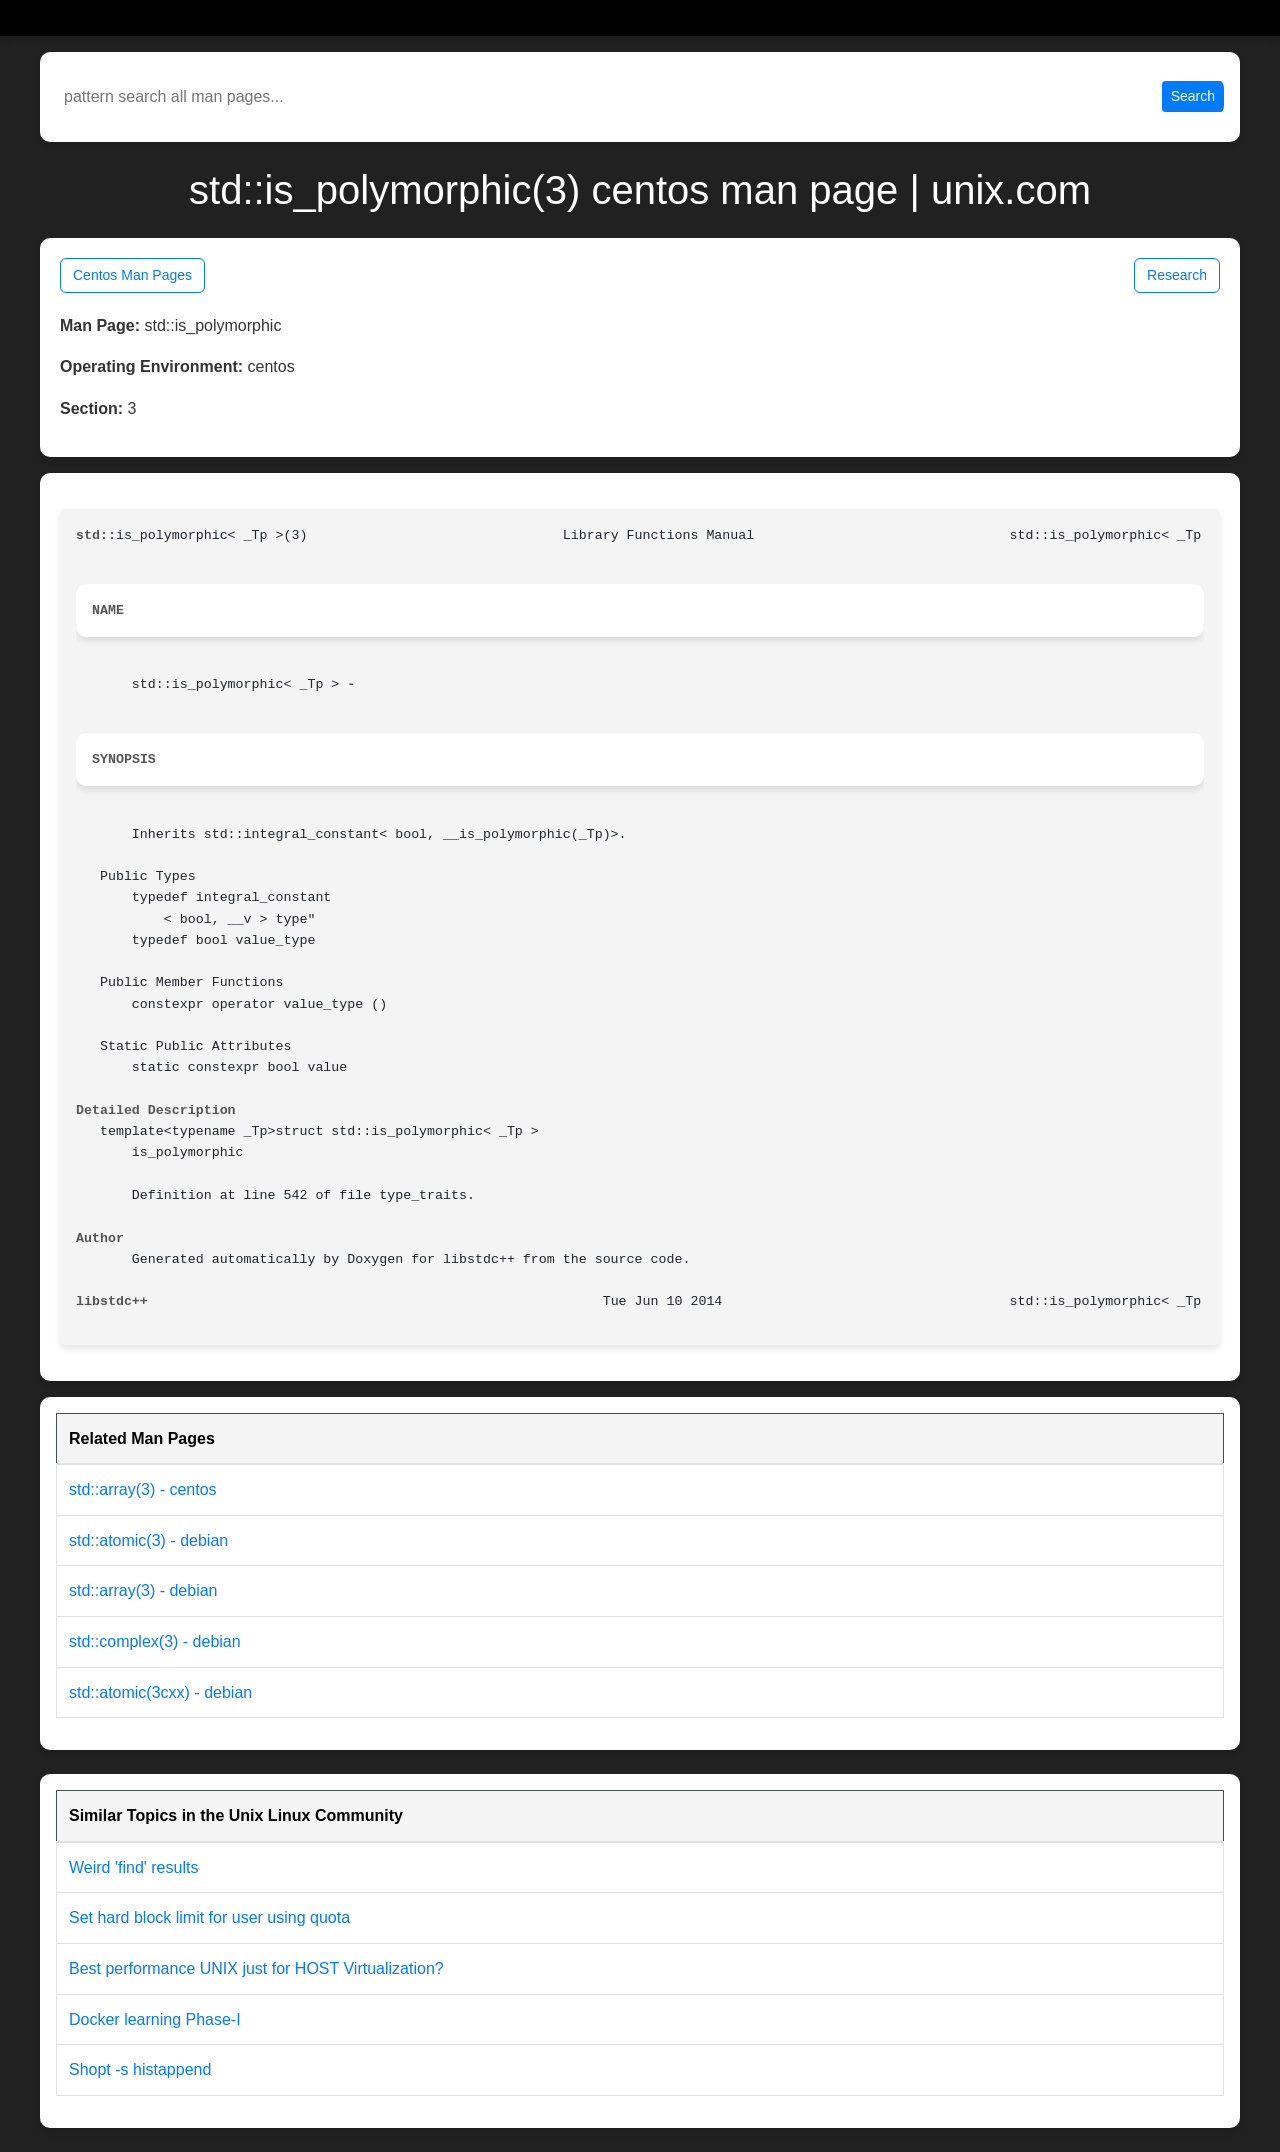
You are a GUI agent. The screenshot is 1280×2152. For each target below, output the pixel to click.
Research (1177, 275)
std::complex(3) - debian (155, 1641)
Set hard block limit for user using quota (209, 1917)
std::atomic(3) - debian (148, 1540)
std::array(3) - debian (143, 1590)
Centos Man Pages (132, 275)
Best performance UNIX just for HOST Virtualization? (256, 1968)
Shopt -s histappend (140, 2069)
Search (1193, 96)
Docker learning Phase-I (155, 2019)
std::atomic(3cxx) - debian (160, 1692)
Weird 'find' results (133, 1867)
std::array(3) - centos (143, 1489)
